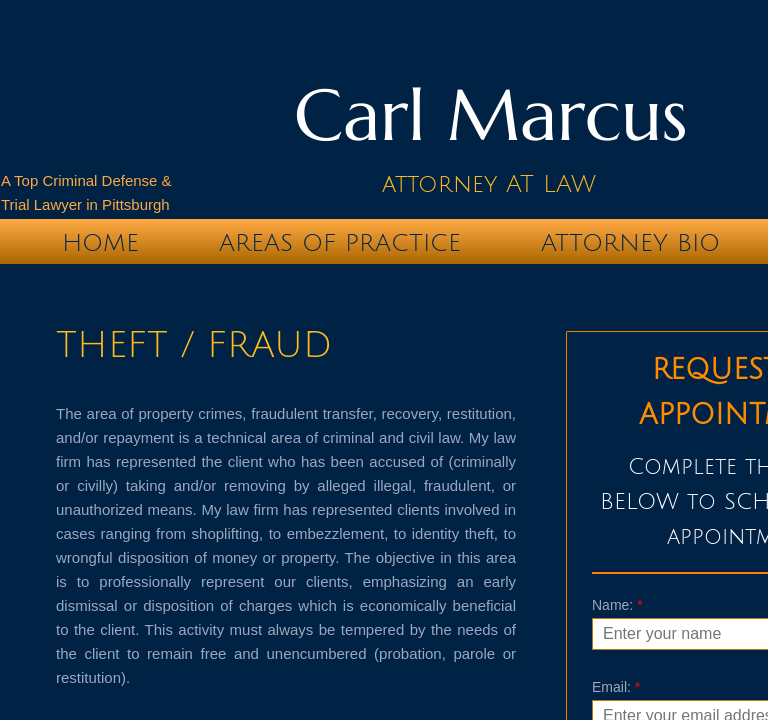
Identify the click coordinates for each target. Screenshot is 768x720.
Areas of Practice (340, 243)
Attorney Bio (630, 243)
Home (100, 243)
